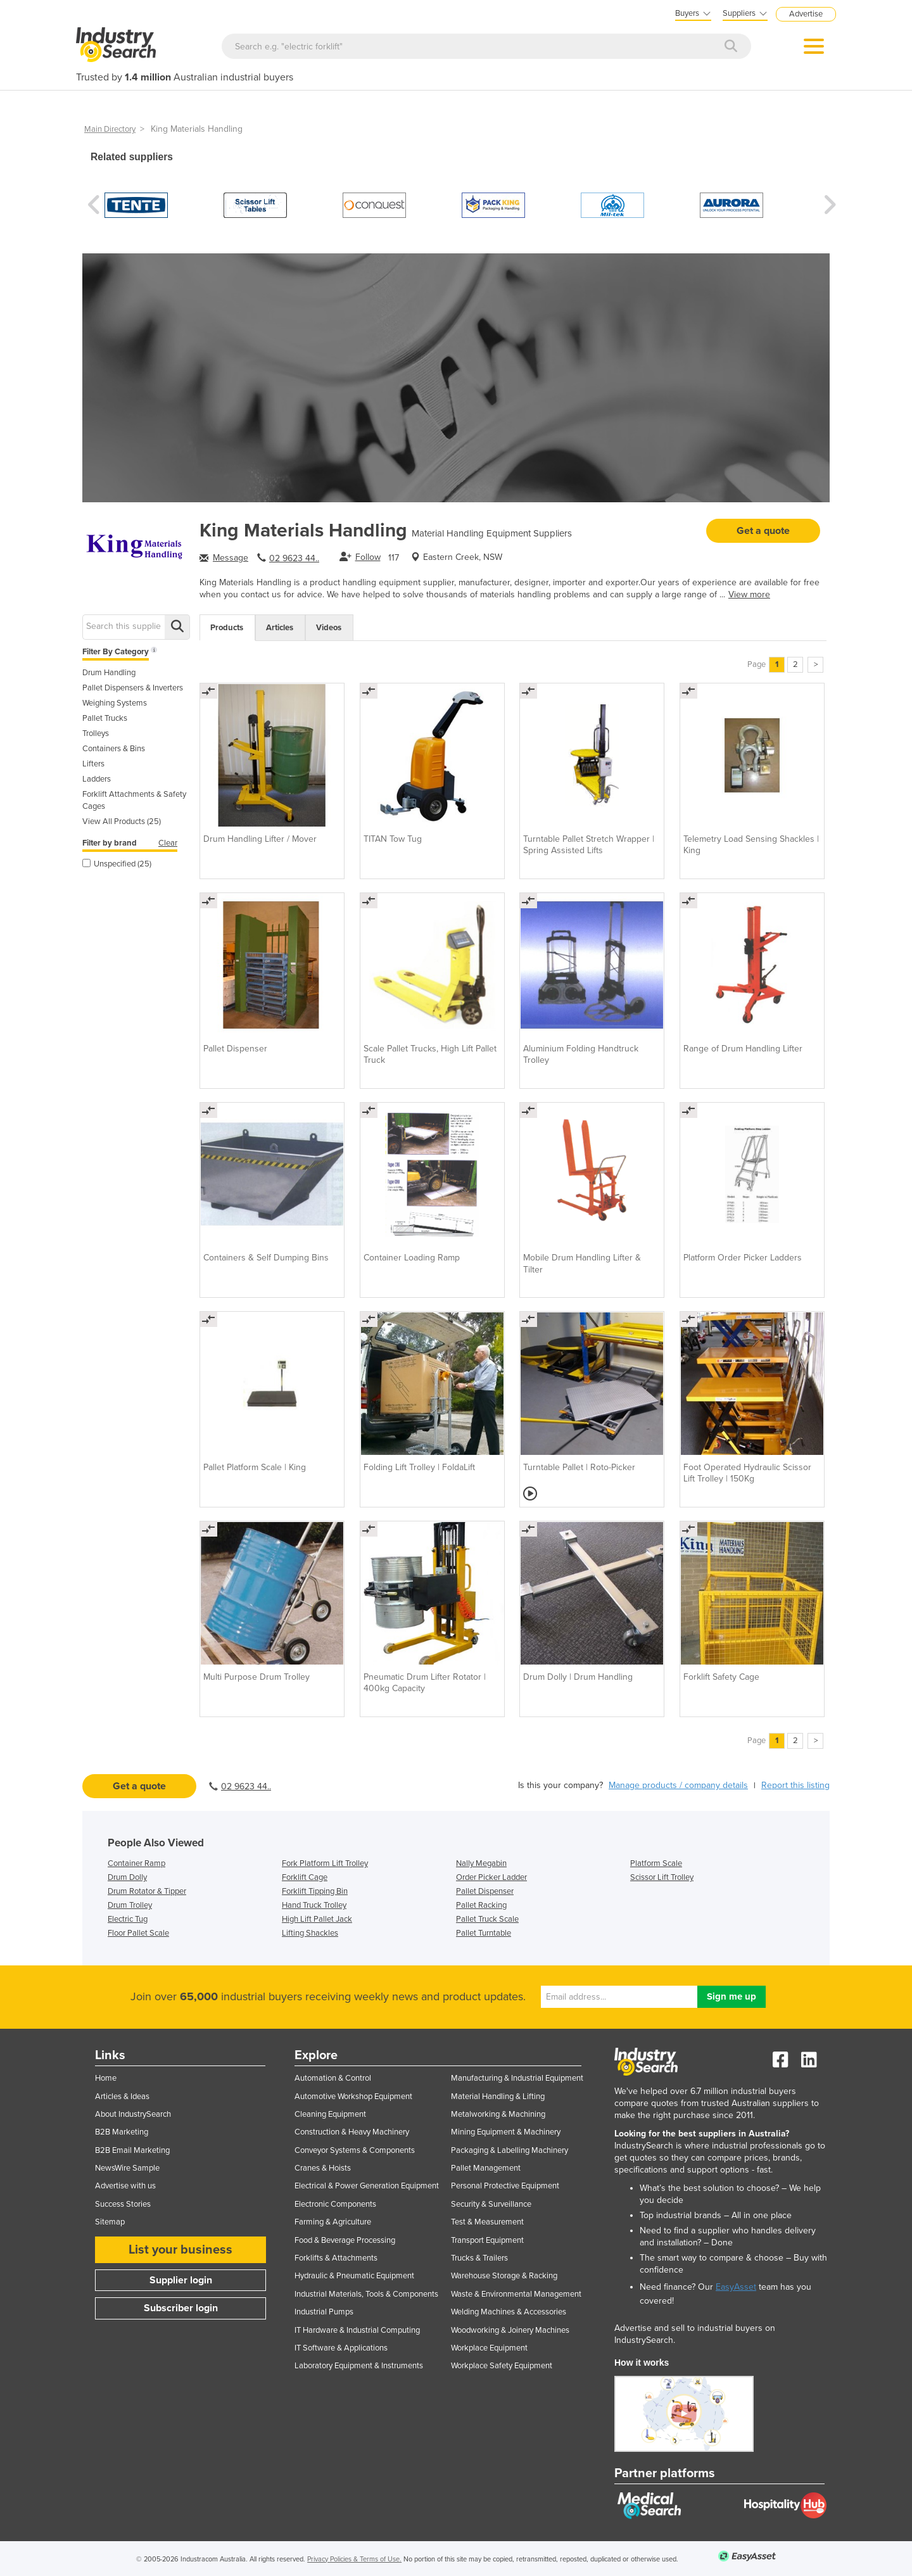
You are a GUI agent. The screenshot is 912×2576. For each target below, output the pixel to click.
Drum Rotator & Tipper (147, 1891)
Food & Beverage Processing (344, 2240)
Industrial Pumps (323, 2312)
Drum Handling (109, 673)
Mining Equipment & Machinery (505, 2132)
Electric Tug (128, 1919)
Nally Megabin (481, 1863)
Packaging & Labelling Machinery (509, 2150)
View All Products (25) (121, 821)
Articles (279, 628)
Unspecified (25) (116, 864)
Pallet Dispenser (485, 1891)
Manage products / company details (678, 1785)
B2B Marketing (121, 2132)
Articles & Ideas (122, 2096)
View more (749, 594)
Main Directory (110, 129)
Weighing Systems (114, 703)
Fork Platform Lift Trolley (325, 1863)
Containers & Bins (113, 749)
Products (226, 628)
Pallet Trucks (104, 718)
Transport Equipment (487, 2240)
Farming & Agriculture (332, 2222)
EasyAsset (736, 2286)
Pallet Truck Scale (487, 1919)
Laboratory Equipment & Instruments (358, 2366)
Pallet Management (486, 2168)
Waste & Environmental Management (516, 2294)
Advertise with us (125, 2186)
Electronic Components (335, 2204)
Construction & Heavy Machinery (351, 2132)
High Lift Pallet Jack (317, 1919)
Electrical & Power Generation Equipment (366, 2186)
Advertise (806, 14)
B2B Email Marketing (132, 2150)
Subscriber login (181, 2308)
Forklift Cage (304, 1877)
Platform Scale (656, 1863)
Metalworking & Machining (498, 2114)
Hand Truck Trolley (314, 1905)
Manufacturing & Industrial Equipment (517, 2078)
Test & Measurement (487, 2222)
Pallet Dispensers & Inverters (132, 688)
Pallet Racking (481, 1905)
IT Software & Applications (341, 2348)
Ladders (96, 779)
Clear (167, 843)
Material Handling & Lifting (498, 2096)
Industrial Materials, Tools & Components (366, 2294)
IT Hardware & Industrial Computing (357, 2330)
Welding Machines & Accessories (508, 2312)
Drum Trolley (130, 1905)
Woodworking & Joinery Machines (510, 2330)
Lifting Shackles (310, 1933)
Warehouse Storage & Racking (504, 2276)
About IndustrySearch (133, 2114)
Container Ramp (136, 1863)
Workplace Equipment (489, 2348)
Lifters (93, 764)
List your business (180, 2249)
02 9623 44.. (294, 558)
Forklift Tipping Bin (315, 1891)
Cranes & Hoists (322, 2168)
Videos (328, 628)
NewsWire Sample (127, 2168)
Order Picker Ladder (491, 1877)
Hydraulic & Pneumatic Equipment (354, 2276)
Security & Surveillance (491, 2204)
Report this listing (795, 1785)
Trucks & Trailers (479, 2258)
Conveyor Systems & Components (354, 2150)
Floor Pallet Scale (138, 1933)
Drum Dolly (127, 1877)
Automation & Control (332, 2078)
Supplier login (180, 2280)
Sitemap (110, 2222)
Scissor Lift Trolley (662, 1877)
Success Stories (123, 2204)
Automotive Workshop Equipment (353, 2096)
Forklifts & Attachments (335, 2258)
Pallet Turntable (483, 1933)
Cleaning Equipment (330, 2114)
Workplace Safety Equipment (501, 2366)
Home (106, 2078)
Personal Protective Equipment (505, 2186)
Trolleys (95, 733)
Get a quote (763, 530)
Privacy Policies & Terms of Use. (354, 2559)
